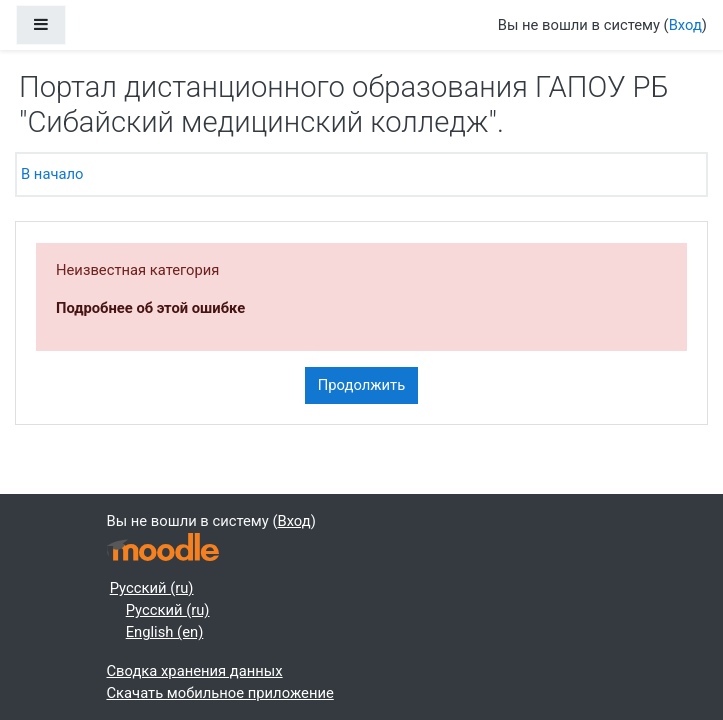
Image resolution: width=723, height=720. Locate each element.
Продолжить (361, 385)
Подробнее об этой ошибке (150, 308)
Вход (685, 25)
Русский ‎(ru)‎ (152, 588)
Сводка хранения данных (195, 671)
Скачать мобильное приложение (220, 693)
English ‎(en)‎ (165, 632)
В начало (52, 174)
